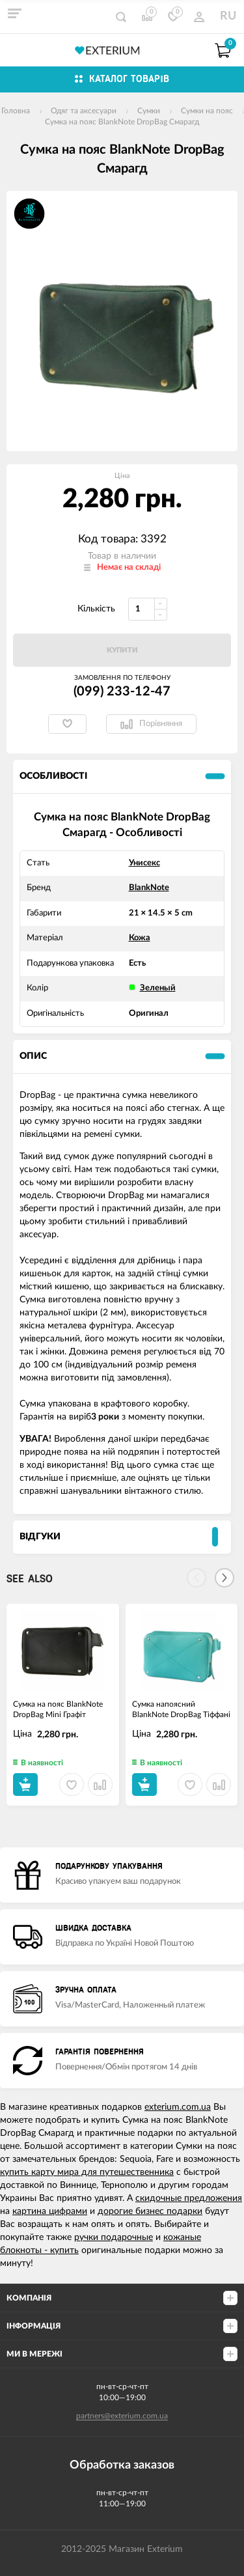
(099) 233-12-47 (122, 691)
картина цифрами (49, 2211)
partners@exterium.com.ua (122, 2416)
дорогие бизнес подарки (150, 2211)
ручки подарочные (113, 2237)
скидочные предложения (188, 2198)
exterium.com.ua (177, 2107)
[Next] (224, 1578)
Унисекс (144, 863)
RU (228, 16)
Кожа (139, 938)
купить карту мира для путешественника (87, 2172)
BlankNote (149, 888)
